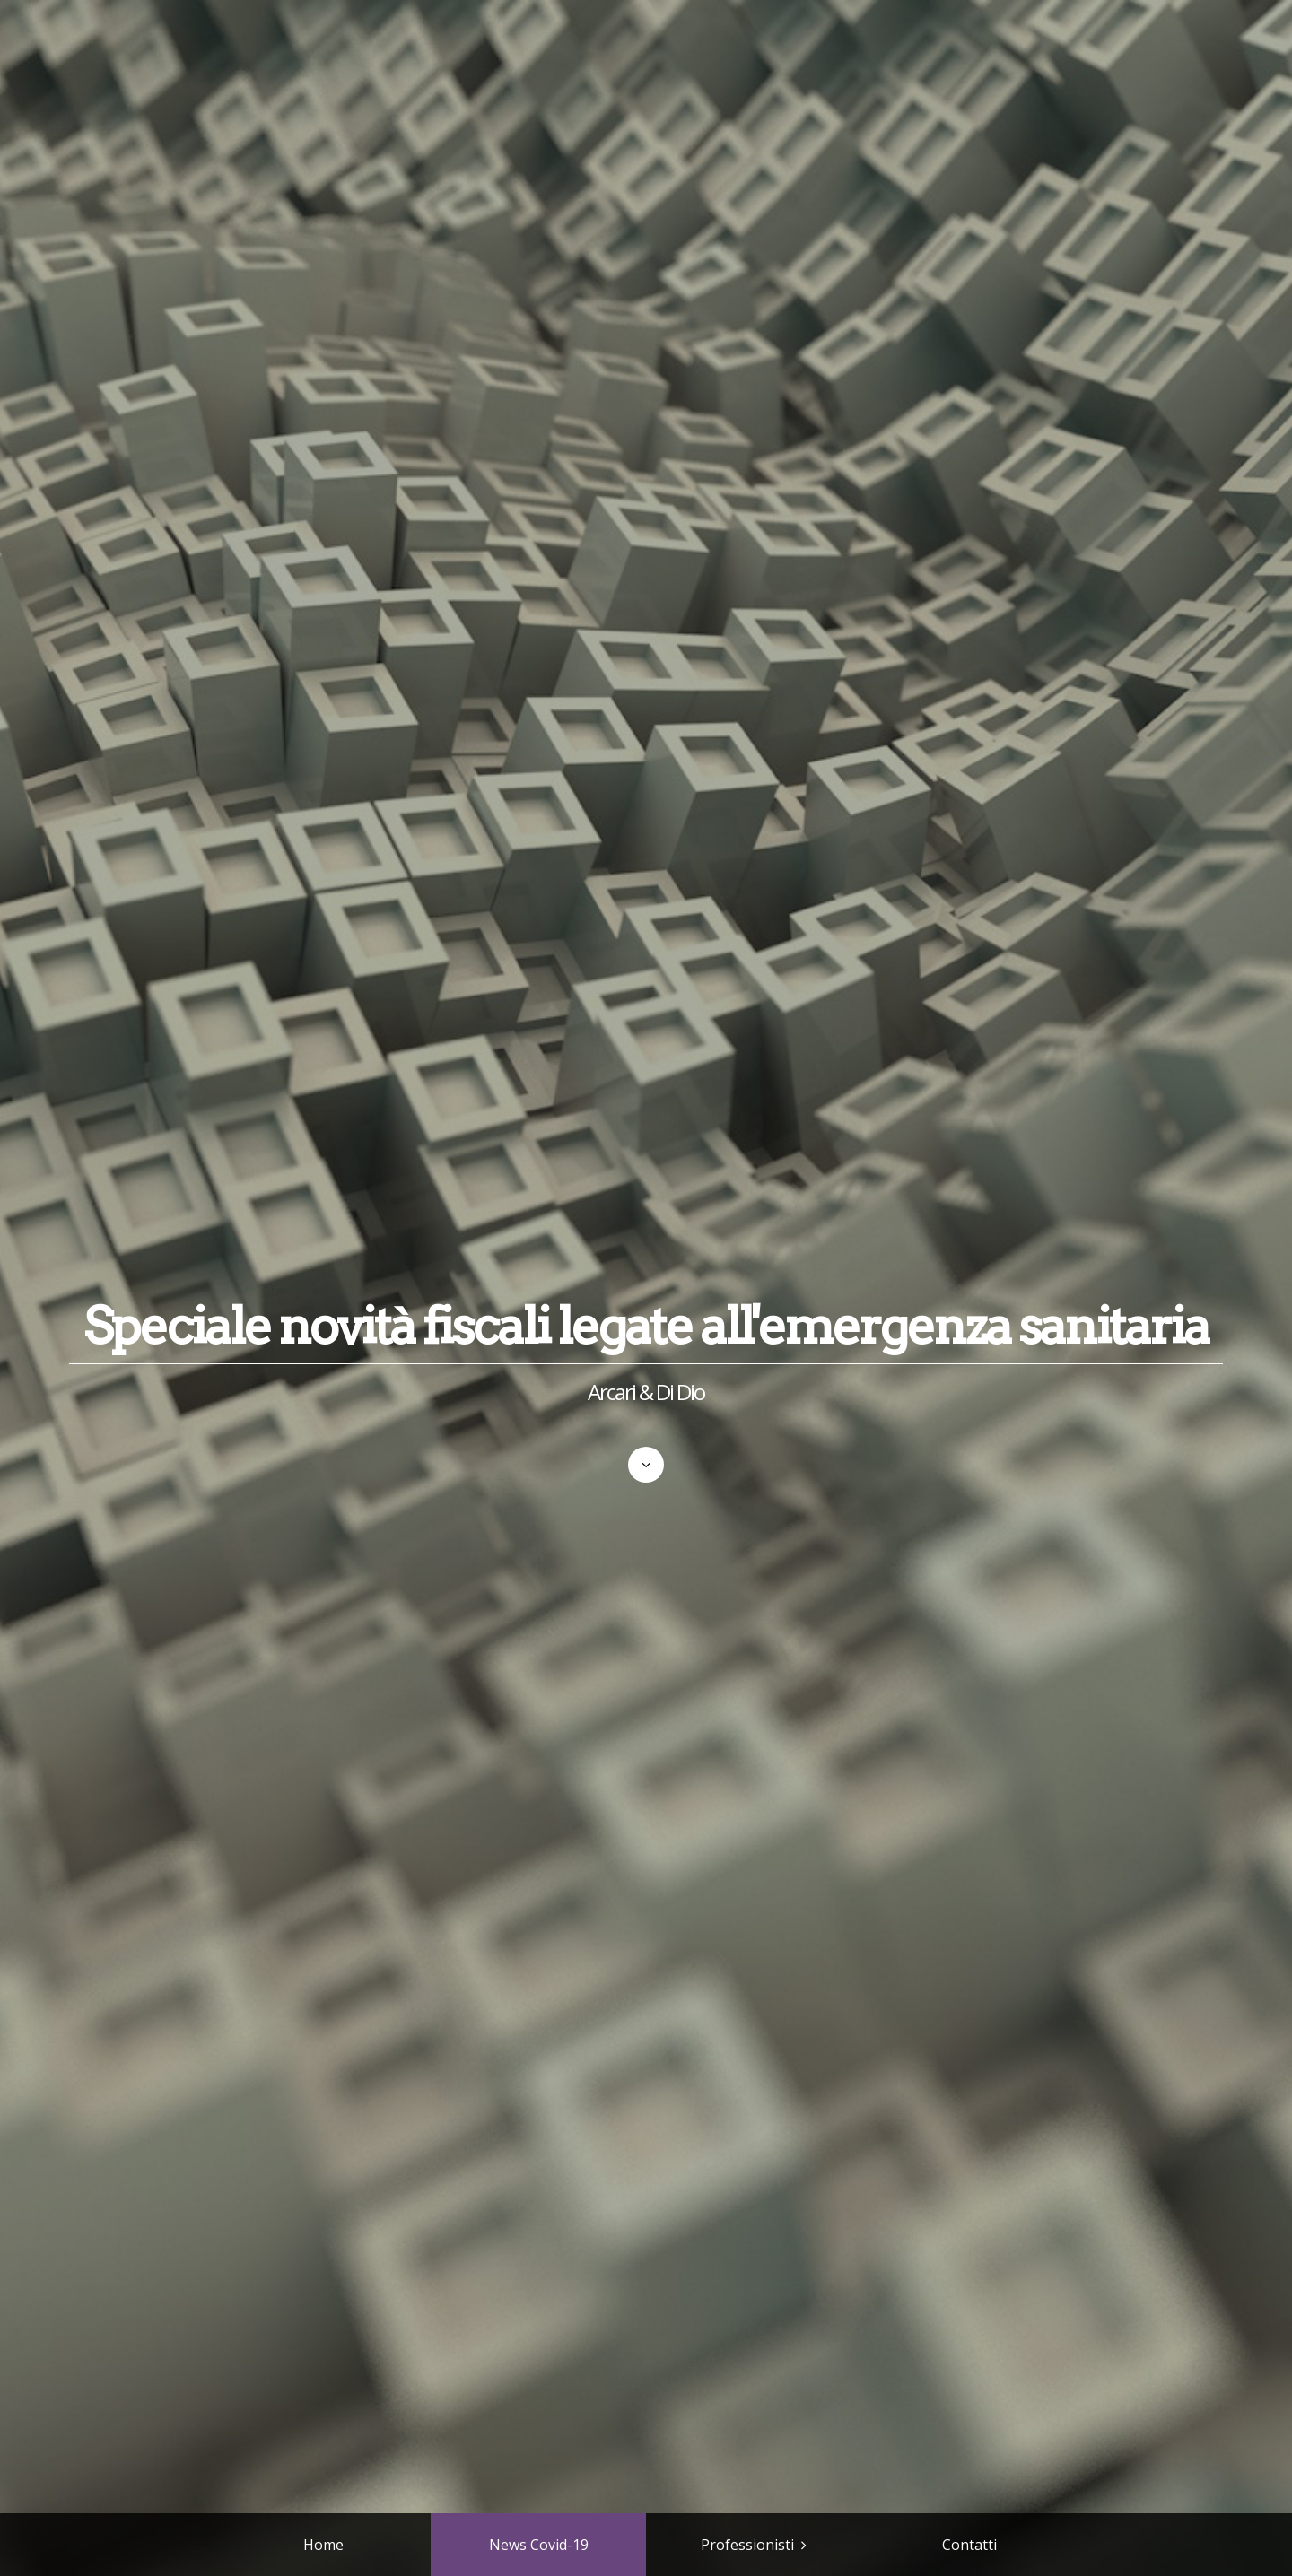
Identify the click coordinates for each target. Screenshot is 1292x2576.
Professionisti (747, 2544)
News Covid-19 (539, 2544)
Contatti (969, 2544)
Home (323, 2544)
